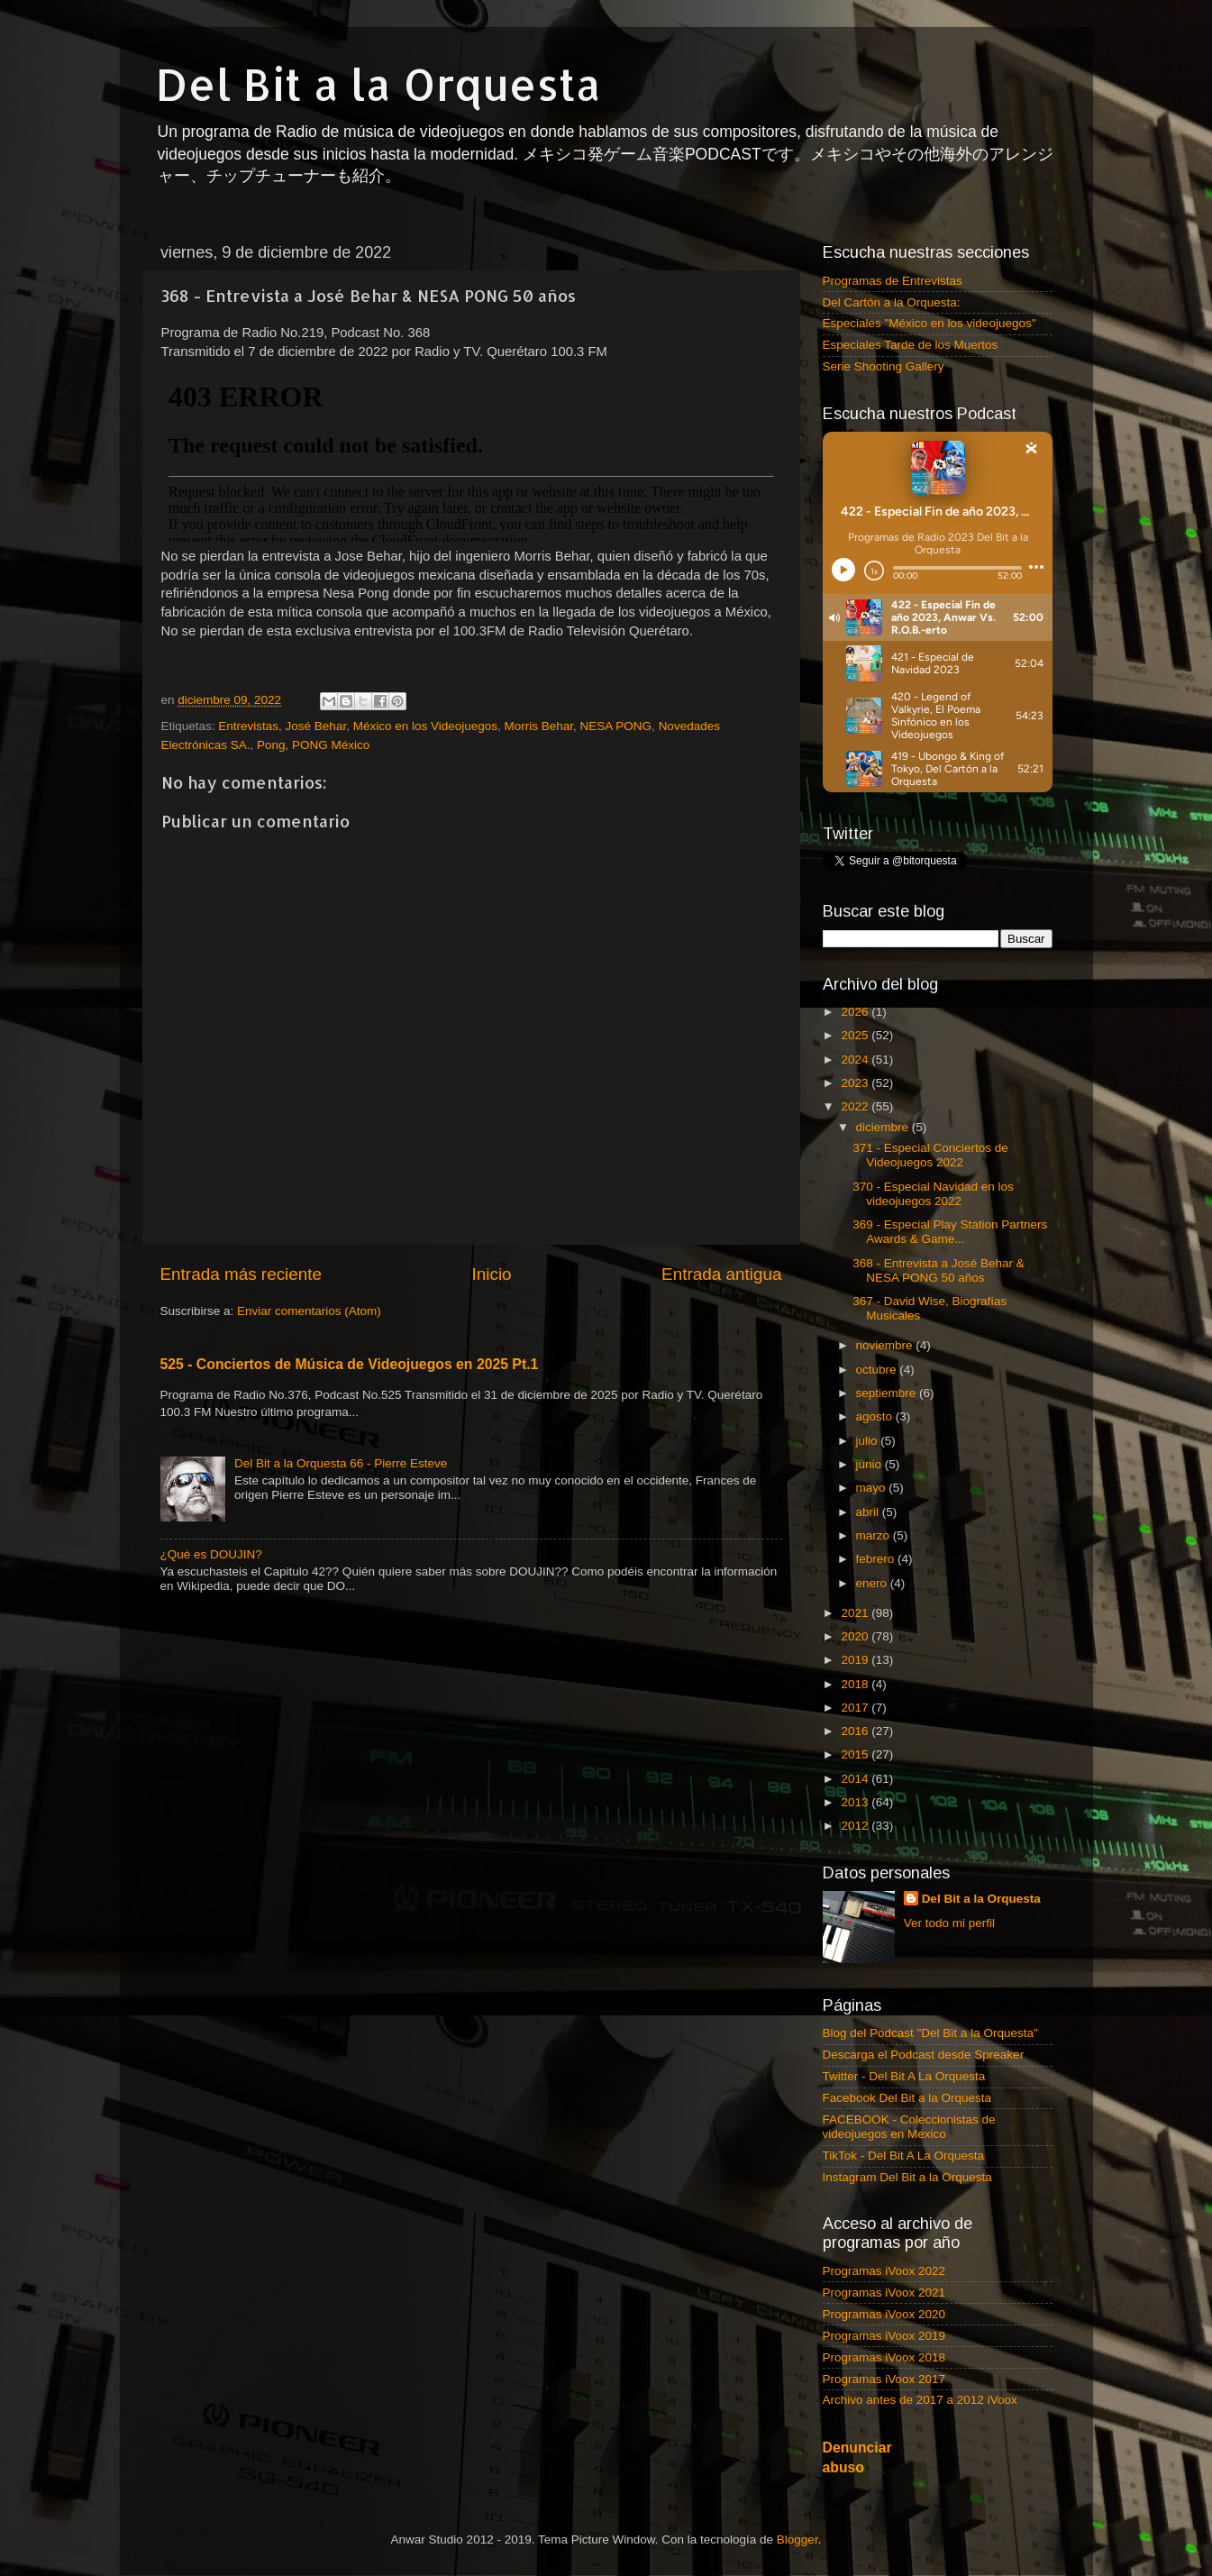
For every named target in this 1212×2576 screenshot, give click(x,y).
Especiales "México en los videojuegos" (929, 323)
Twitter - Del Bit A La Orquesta (904, 2076)
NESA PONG (616, 726)
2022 (856, 1106)
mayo (872, 1487)
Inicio (492, 1274)
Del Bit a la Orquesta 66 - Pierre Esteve (340, 1463)
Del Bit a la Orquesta (378, 84)
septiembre (888, 1393)
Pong (271, 745)
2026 (856, 1012)
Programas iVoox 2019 (884, 2336)
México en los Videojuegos (425, 726)
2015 (856, 1754)
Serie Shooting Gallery (883, 366)
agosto (876, 1416)
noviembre (886, 1345)
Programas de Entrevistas (892, 281)
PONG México (330, 745)
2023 (856, 1083)
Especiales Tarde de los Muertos (910, 345)
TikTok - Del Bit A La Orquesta (904, 2155)
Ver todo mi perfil (949, 1923)
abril (869, 1512)
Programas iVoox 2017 (884, 2379)
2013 (856, 1802)
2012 (856, 1825)
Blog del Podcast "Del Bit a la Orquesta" (930, 2033)
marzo (874, 1535)
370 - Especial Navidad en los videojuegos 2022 (933, 1194)
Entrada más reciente (241, 1274)
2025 (856, 1035)
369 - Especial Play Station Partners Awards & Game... (949, 1232)
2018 (856, 1684)
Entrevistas (248, 726)
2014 (856, 1779)
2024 (856, 1059)
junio (870, 1464)
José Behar (316, 726)
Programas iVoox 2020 (884, 2314)
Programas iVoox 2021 (884, 2292)
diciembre (884, 1127)
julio (868, 1441)
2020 (856, 1636)
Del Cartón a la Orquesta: (892, 302)
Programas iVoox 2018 (884, 2357)
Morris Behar (539, 726)
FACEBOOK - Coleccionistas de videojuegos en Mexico (909, 2127)
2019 (856, 1660)
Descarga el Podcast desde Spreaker (924, 2054)
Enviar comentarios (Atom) (309, 1311)
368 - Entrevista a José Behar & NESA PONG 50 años (938, 1270)
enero (873, 1583)
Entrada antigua (721, 1274)
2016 (856, 1731)
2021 (856, 1613)
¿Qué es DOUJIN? (211, 1554)
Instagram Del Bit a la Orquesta (907, 2177)
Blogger (797, 2539)
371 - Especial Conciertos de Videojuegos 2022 (930, 1155)
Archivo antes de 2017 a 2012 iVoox (920, 2400)
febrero (877, 1559)
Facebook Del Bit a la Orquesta (907, 2098)
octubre (878, 1369)
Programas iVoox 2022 (884, 2271)
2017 (856, 1707)
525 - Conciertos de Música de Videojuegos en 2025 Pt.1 (349, 1364)
